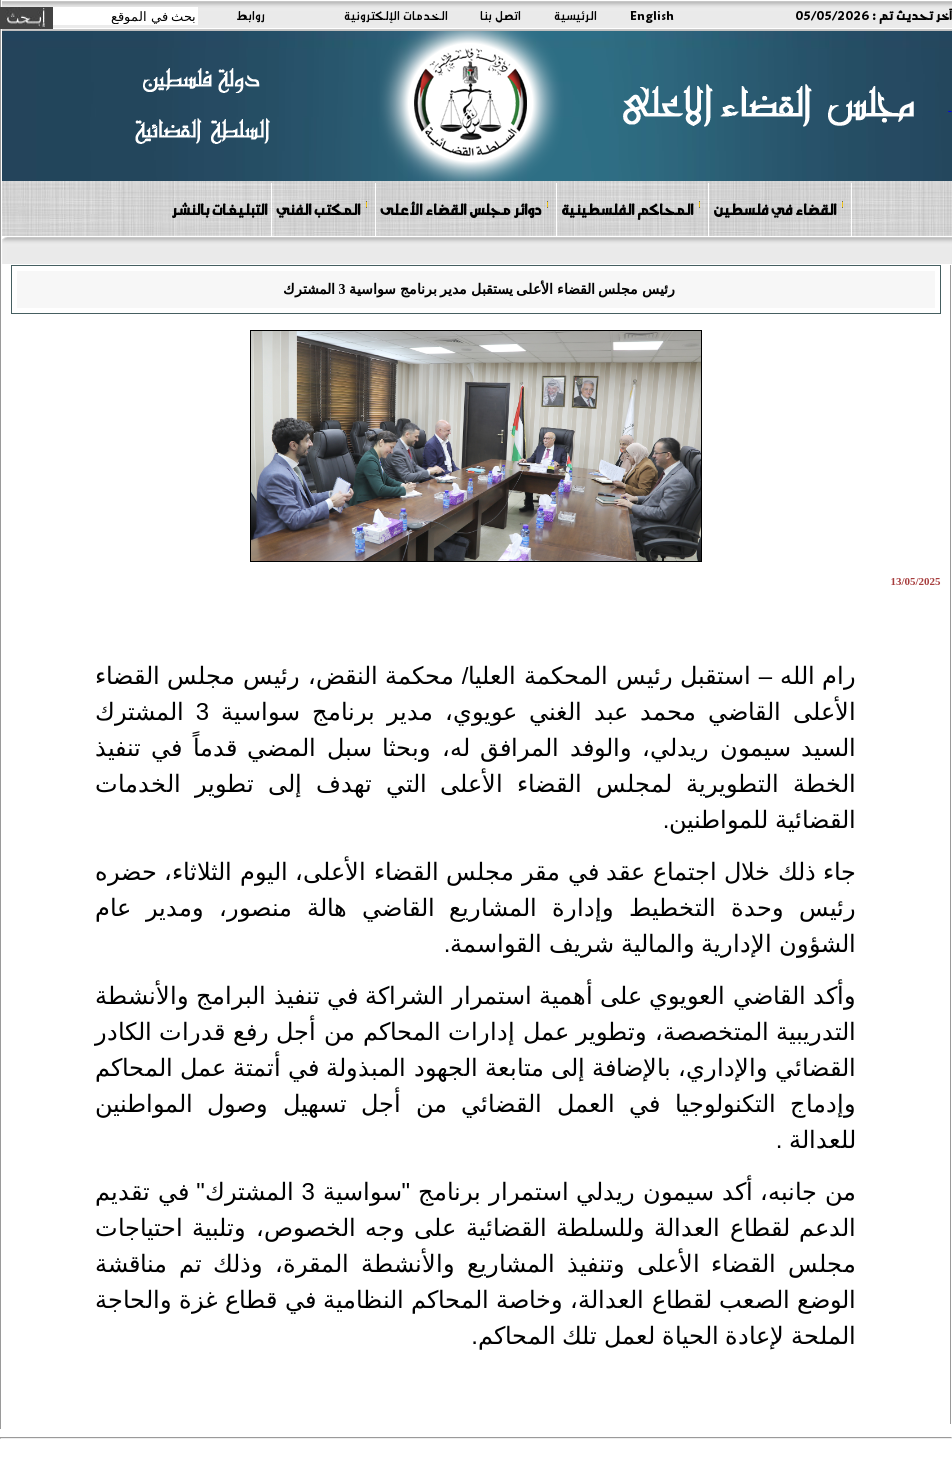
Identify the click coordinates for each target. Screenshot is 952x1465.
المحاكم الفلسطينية (631, 208)
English (652, 15)
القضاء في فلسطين (779, 208)
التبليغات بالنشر (219, 209)
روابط (250, 15)
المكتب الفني (322, 208)
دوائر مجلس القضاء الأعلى (465, 208)
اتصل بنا (500, 15)
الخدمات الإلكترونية (396, 15)
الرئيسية (575, 15)
